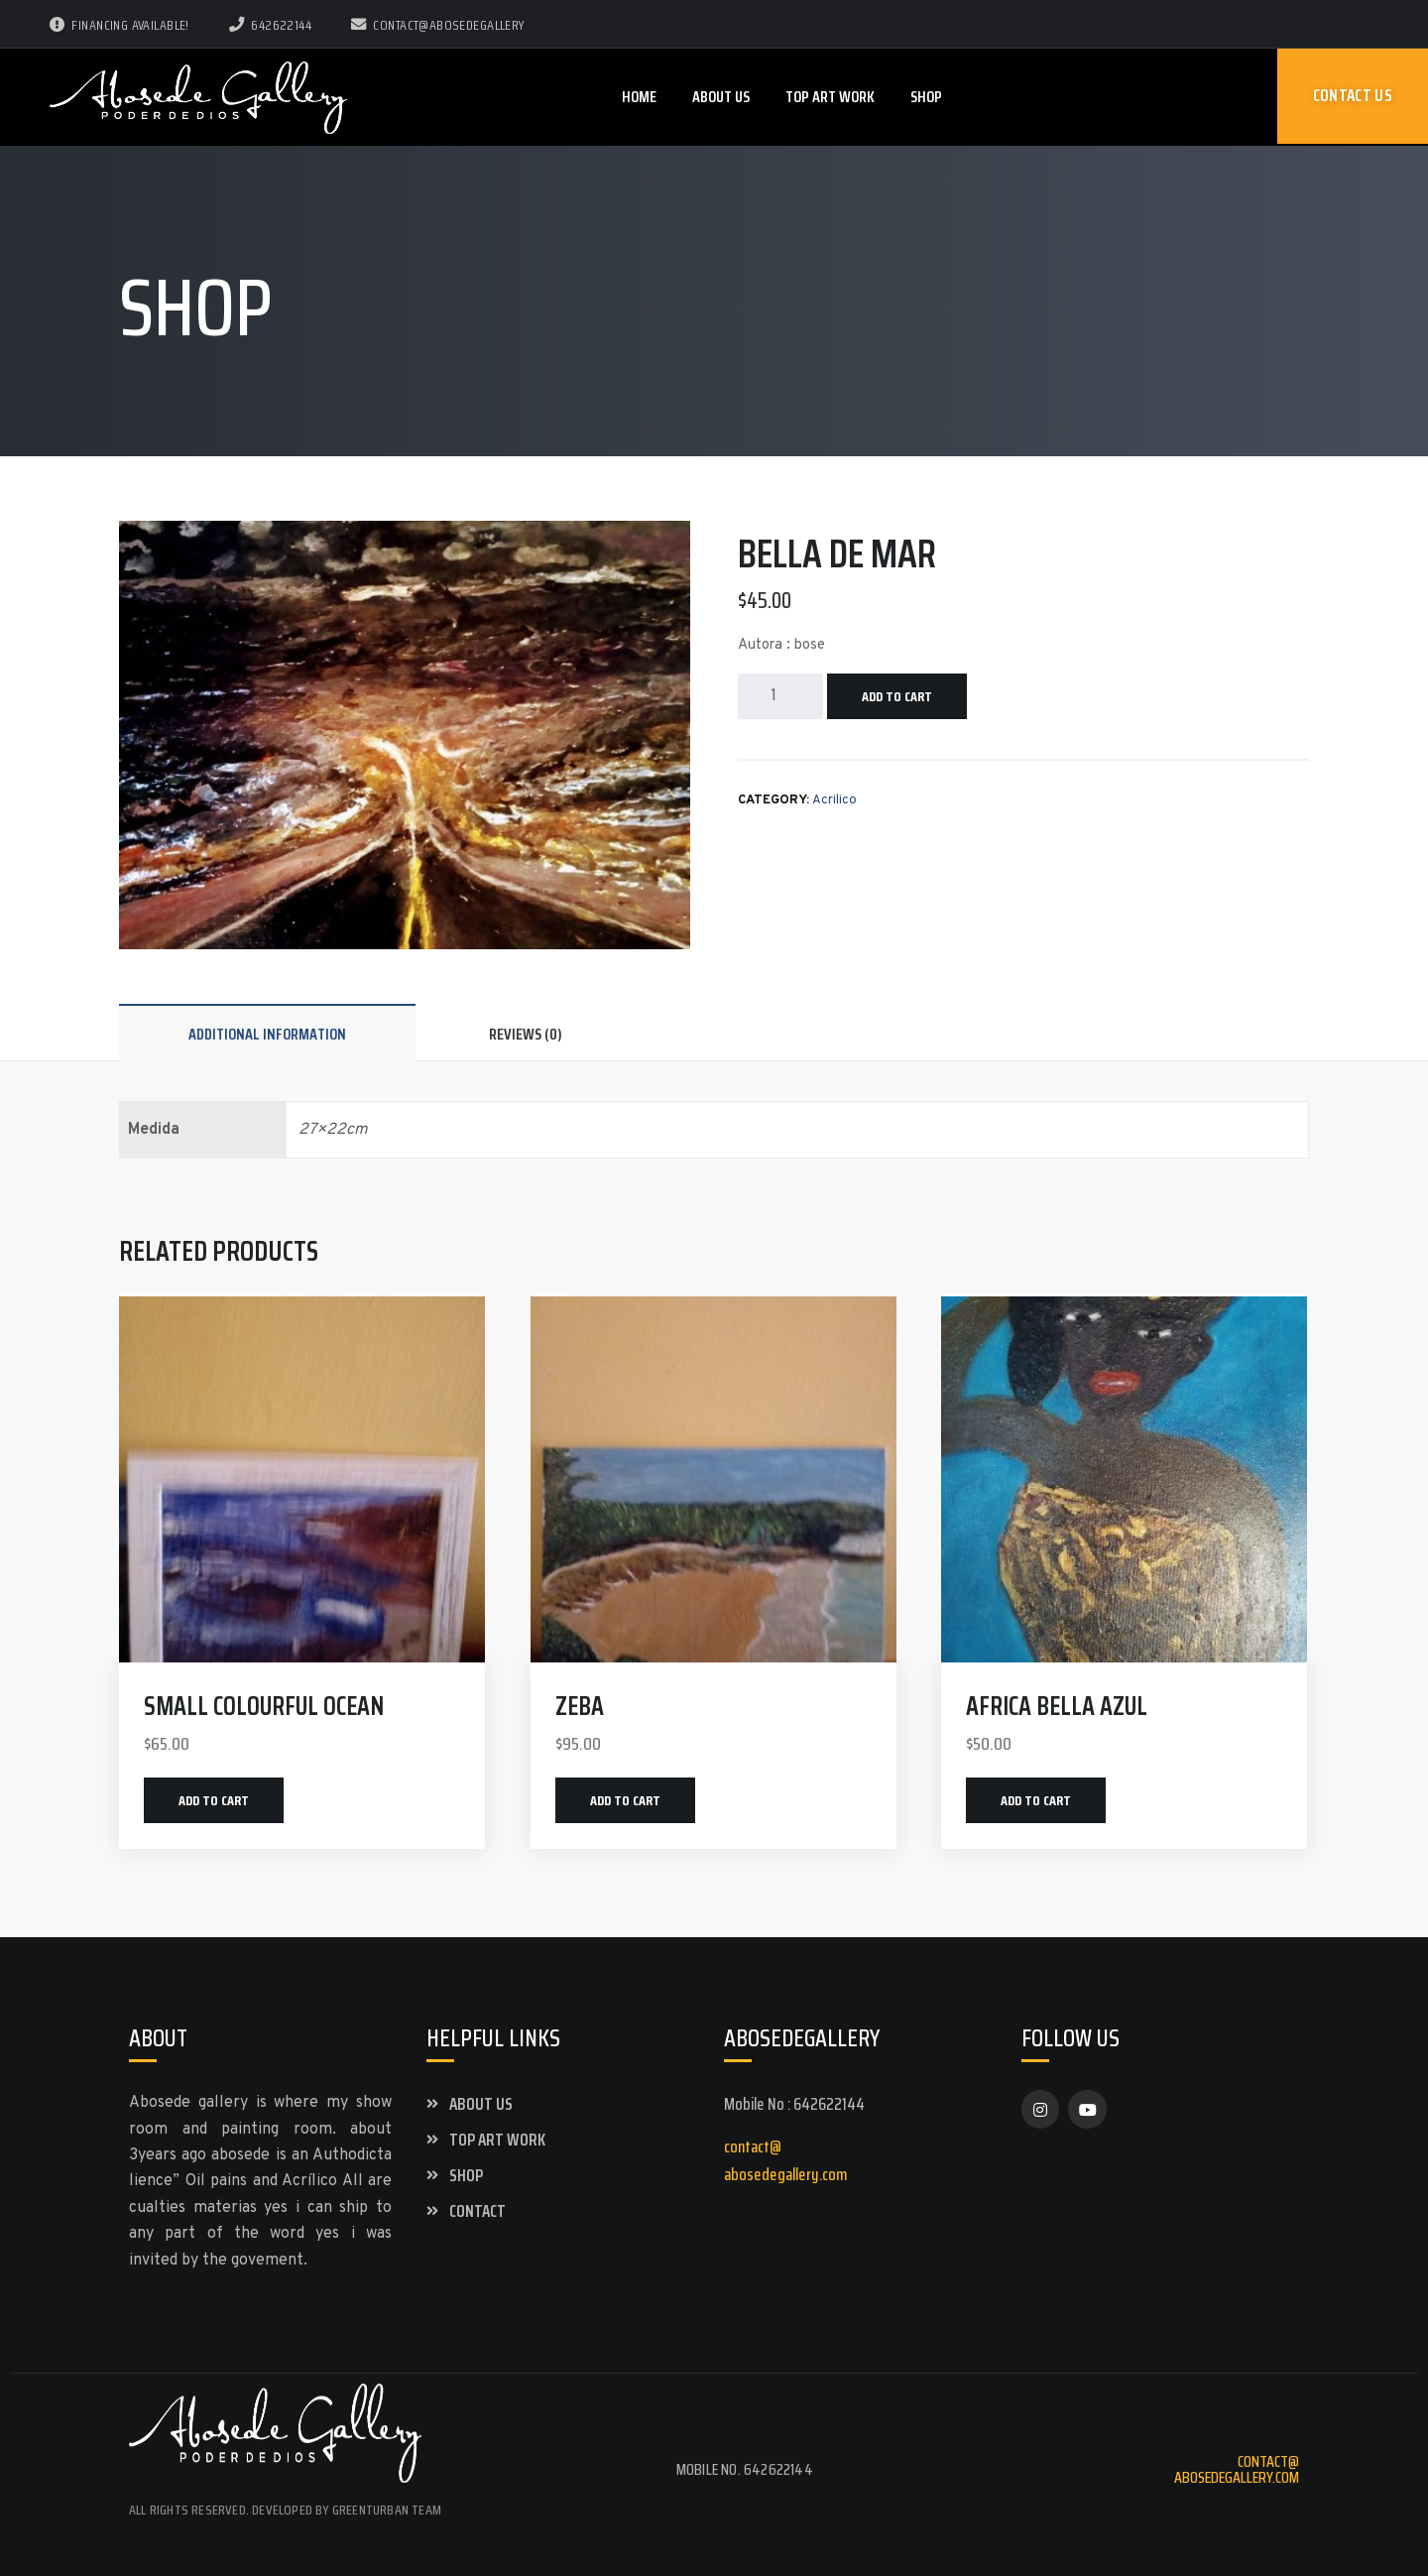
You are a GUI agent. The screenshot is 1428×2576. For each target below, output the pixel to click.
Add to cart (897, 696)
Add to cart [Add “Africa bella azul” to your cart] (1036, 1800)
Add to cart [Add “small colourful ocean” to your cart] (213, 1800)
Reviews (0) (525, 1034)
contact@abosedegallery (438, 25)
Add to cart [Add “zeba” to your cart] (625, 1800)
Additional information (267, 1034)
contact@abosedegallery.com (1236, 2469)
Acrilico (834, 800)
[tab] (267, 1033)
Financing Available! (119, 25)
